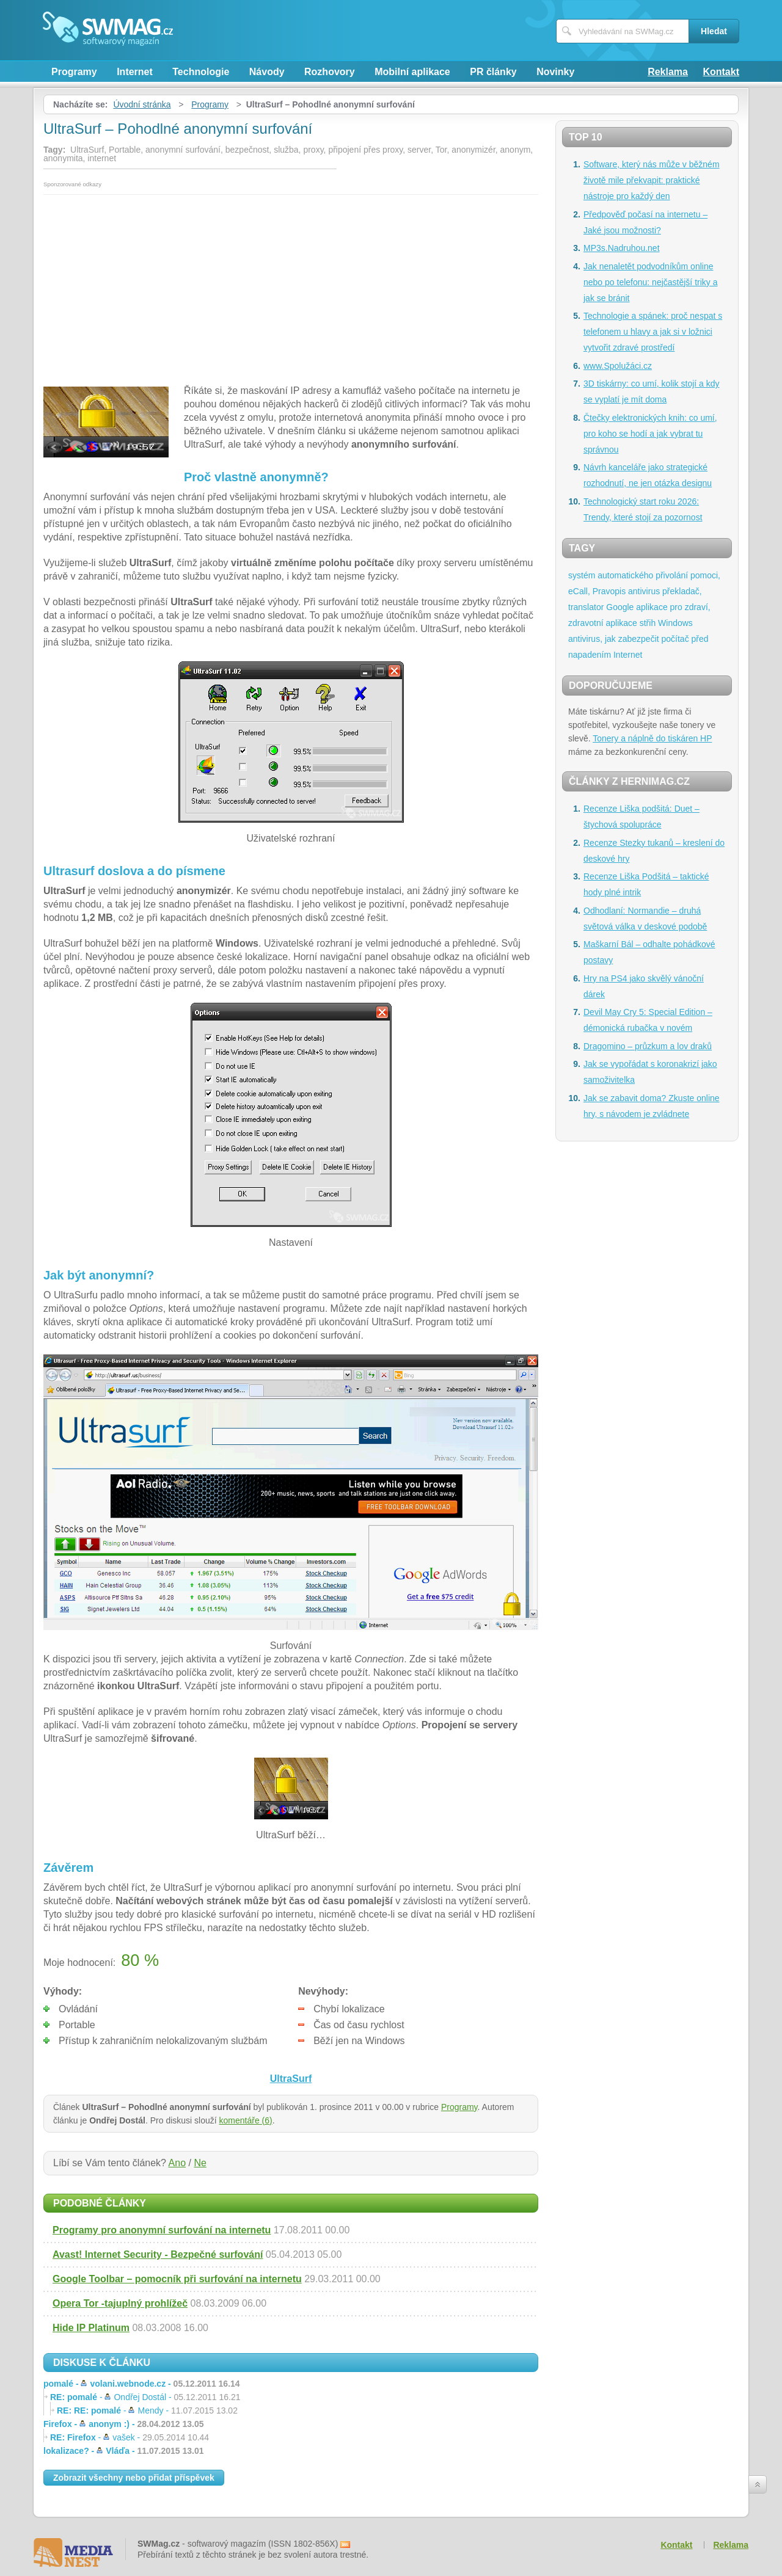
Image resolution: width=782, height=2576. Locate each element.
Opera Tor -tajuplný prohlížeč (120, 2303)
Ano (177, 2163)
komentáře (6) (245, 2120)
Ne (200, 2163)
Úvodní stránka (141, 104)
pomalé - (141, 2384)
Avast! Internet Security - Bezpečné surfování (158, 2254)
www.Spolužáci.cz (617, 366)
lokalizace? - (123, 2451)
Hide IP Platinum (91, 2328)
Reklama (668, 72)
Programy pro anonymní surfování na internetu (162, 2230)
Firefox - (123, 2424)
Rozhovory (329, 72)
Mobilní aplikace (412, 72)
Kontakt (721, 72)
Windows (675, 623)
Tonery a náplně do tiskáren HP (652, 738)
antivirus (644, 591)
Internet (135, 72)
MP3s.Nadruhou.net (621, 248)
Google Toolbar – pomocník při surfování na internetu (177, 2279)
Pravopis (609, 591)
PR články (493, 72)
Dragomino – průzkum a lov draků (647, 1046)
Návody (267, 72)
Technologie (200, 72)
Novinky (555, 72)
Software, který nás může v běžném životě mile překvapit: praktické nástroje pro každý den (651, 180)
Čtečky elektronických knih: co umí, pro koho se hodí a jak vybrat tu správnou (650, 433)
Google (620, 607)
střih (648, 623)
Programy (74, 72)
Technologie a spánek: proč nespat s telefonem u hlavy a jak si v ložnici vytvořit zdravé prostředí (652, 331)
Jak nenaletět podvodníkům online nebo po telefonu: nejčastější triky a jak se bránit (650, 282)
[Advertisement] (290, 286)
